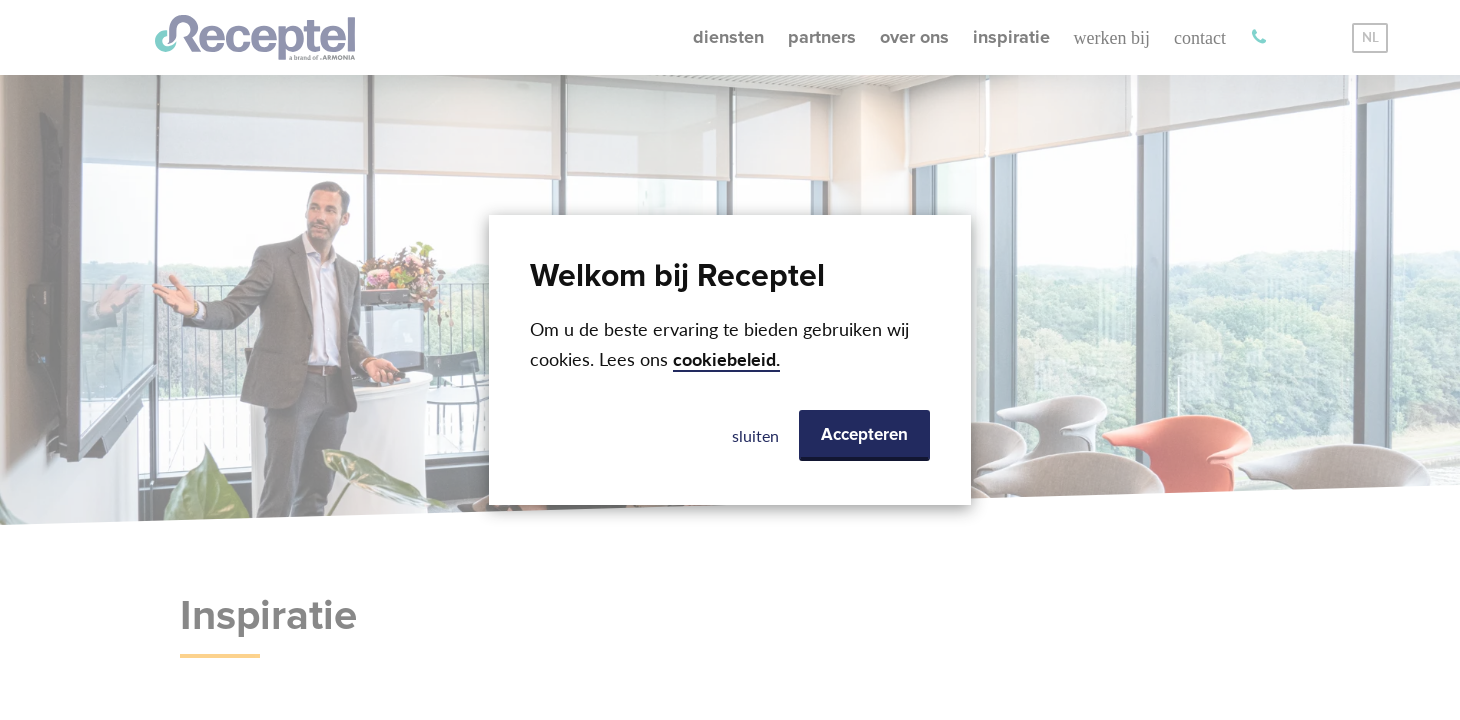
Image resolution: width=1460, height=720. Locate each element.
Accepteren (864, 435)
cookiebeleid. (726, 359)
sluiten (755, 435)
